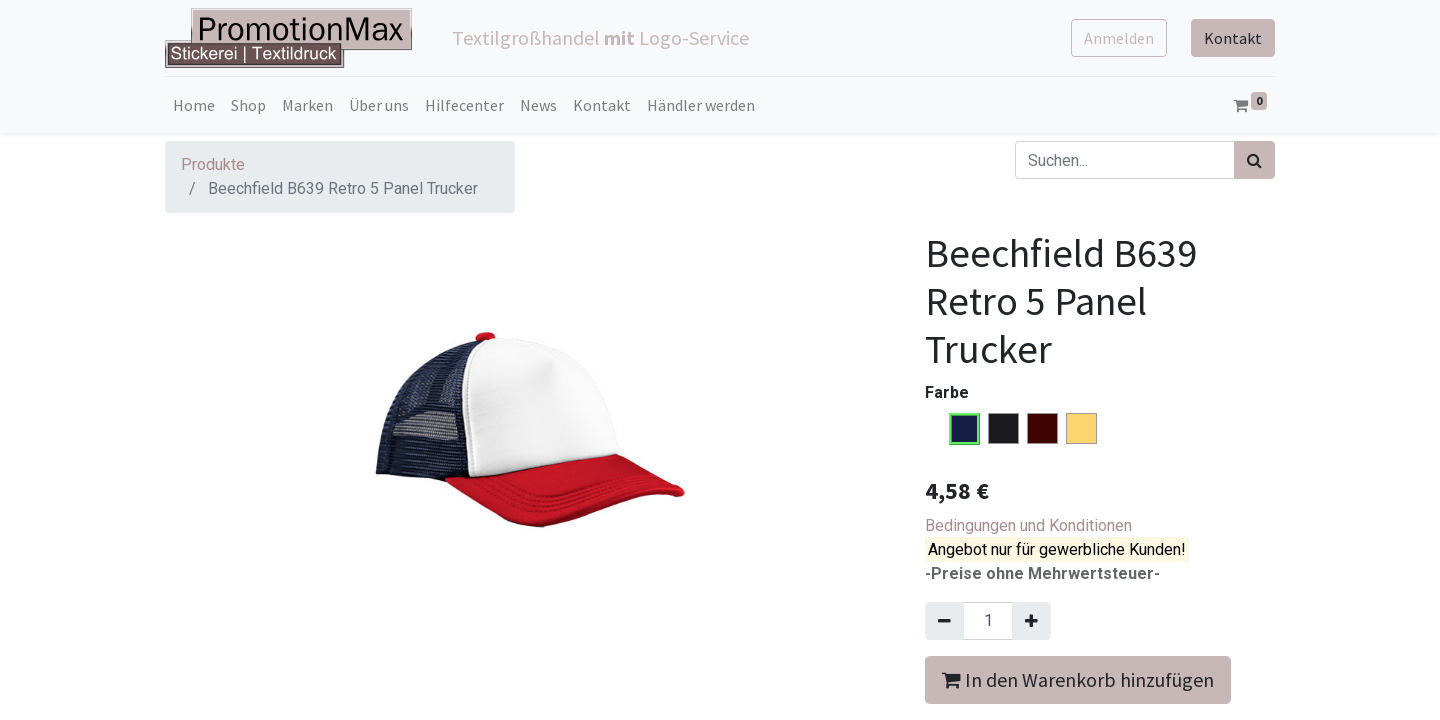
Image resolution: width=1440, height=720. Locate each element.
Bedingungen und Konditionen (1028, 525)
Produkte (213, 164)
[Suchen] (1254, 160)
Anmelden (1119, 38)
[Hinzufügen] (1031, 621)
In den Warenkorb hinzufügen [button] (1078, 679)
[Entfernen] (944, 621)
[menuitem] (194, 105)
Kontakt (1233, 38)
